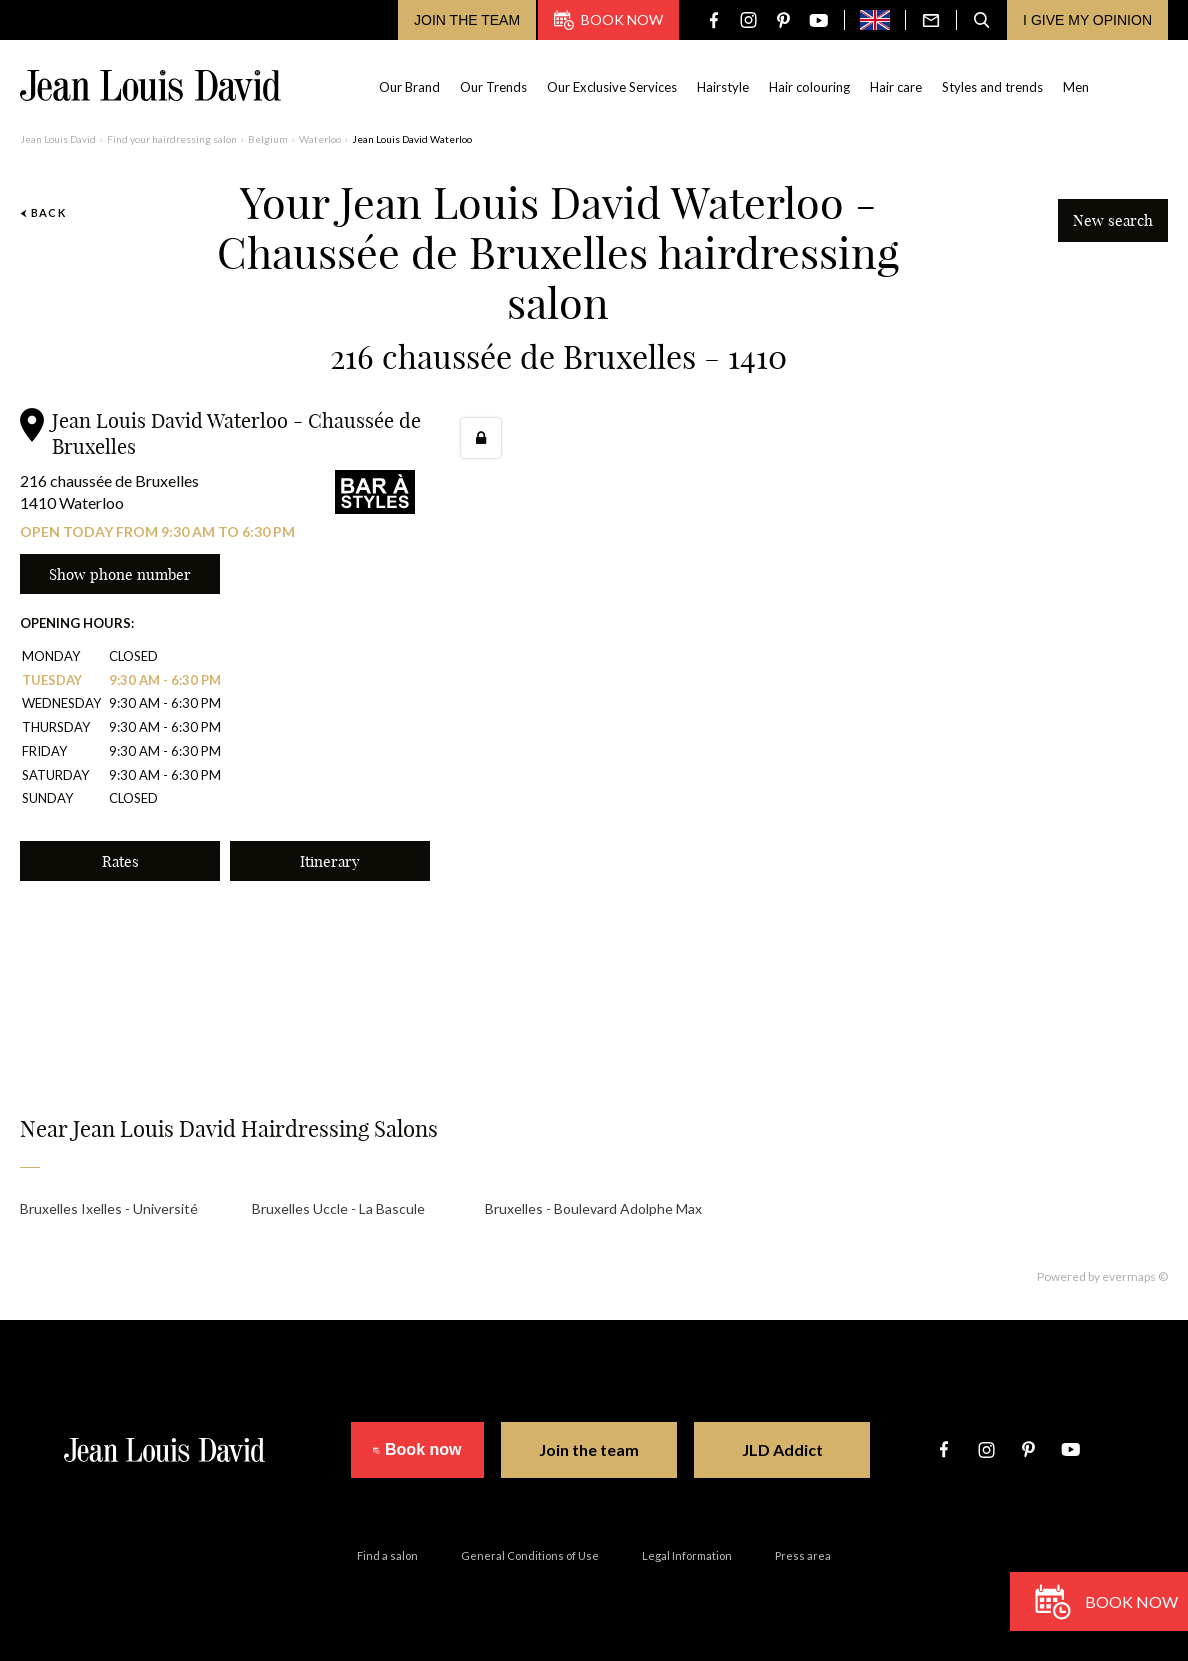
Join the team (467, 20)
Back (43, 212)
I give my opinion (1087, 20)
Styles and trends (993, 87)
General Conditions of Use (530, 1555)
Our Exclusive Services (613, 87)
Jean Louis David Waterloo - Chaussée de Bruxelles (236, 433)
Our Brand (410, 87)
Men (1077, 87)
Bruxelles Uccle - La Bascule (338, 1208)
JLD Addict (797, 1449)
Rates (120, 861)
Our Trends (494, 87)
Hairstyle (724, 87)
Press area (803, 1555)
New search (1113, 220)
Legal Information (687, 1555)
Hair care (897, 87)
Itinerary (330, 861)
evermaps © (1135, 1276)
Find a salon (387, 1555)
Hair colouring (810, 87)
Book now (608, 20)
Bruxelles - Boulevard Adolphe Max (593, 1208)
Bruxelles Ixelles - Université (109, 1208)
